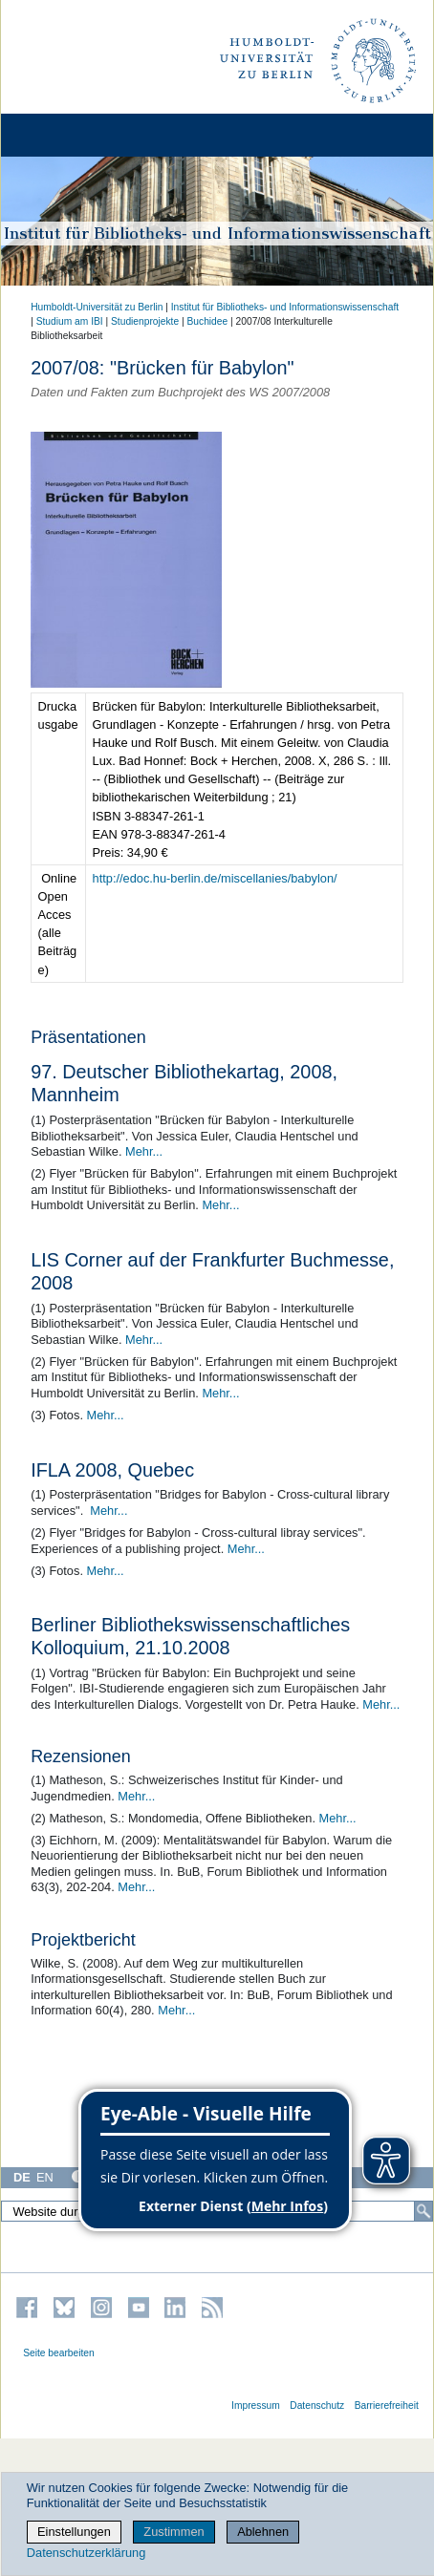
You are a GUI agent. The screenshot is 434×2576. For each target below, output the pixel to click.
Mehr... (144, 1151)
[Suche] (423, 2211)
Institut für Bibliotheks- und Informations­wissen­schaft (285, 307)
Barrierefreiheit (387, 2405)
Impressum (255, 2405)
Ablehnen (263, 2531)
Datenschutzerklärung (86, 2552)
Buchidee (207, 321)
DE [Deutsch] (22, 2177)
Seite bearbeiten (59, 2353)
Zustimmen (173, 2531)
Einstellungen (74, 2531)
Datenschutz (317, 2405)
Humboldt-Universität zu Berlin (97, 307)
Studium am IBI (69, 321)
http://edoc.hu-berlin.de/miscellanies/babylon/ (215, 878)
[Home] (69, 135)
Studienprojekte (145, 321)
